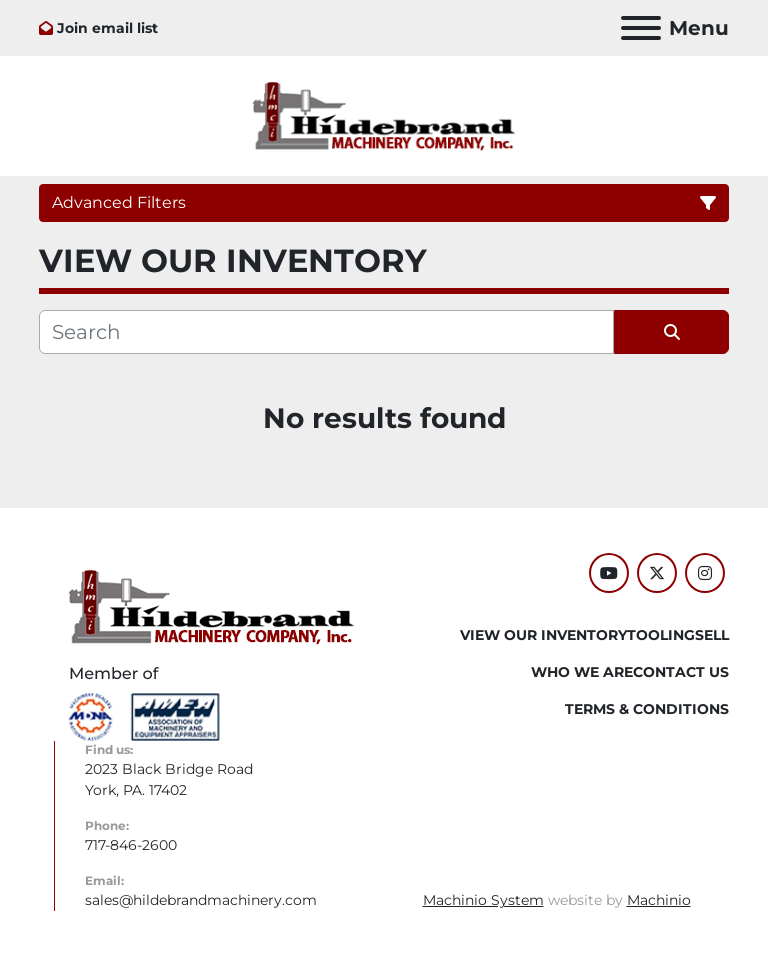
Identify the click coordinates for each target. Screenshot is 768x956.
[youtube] (609, 573)
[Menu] (641, 28)
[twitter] (657, 573)
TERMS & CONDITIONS (647, 709)
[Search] (326, 332)
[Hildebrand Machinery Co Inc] (211, 606)
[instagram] (705, 573)
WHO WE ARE (582, 672)
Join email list (107, 28)
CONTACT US (681, 672)
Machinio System (483, 900)
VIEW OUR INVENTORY (543, 635)
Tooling (661, 635)
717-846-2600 (131, 845)
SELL (712, 635)
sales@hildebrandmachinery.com (201, 900)
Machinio (659, 900)
